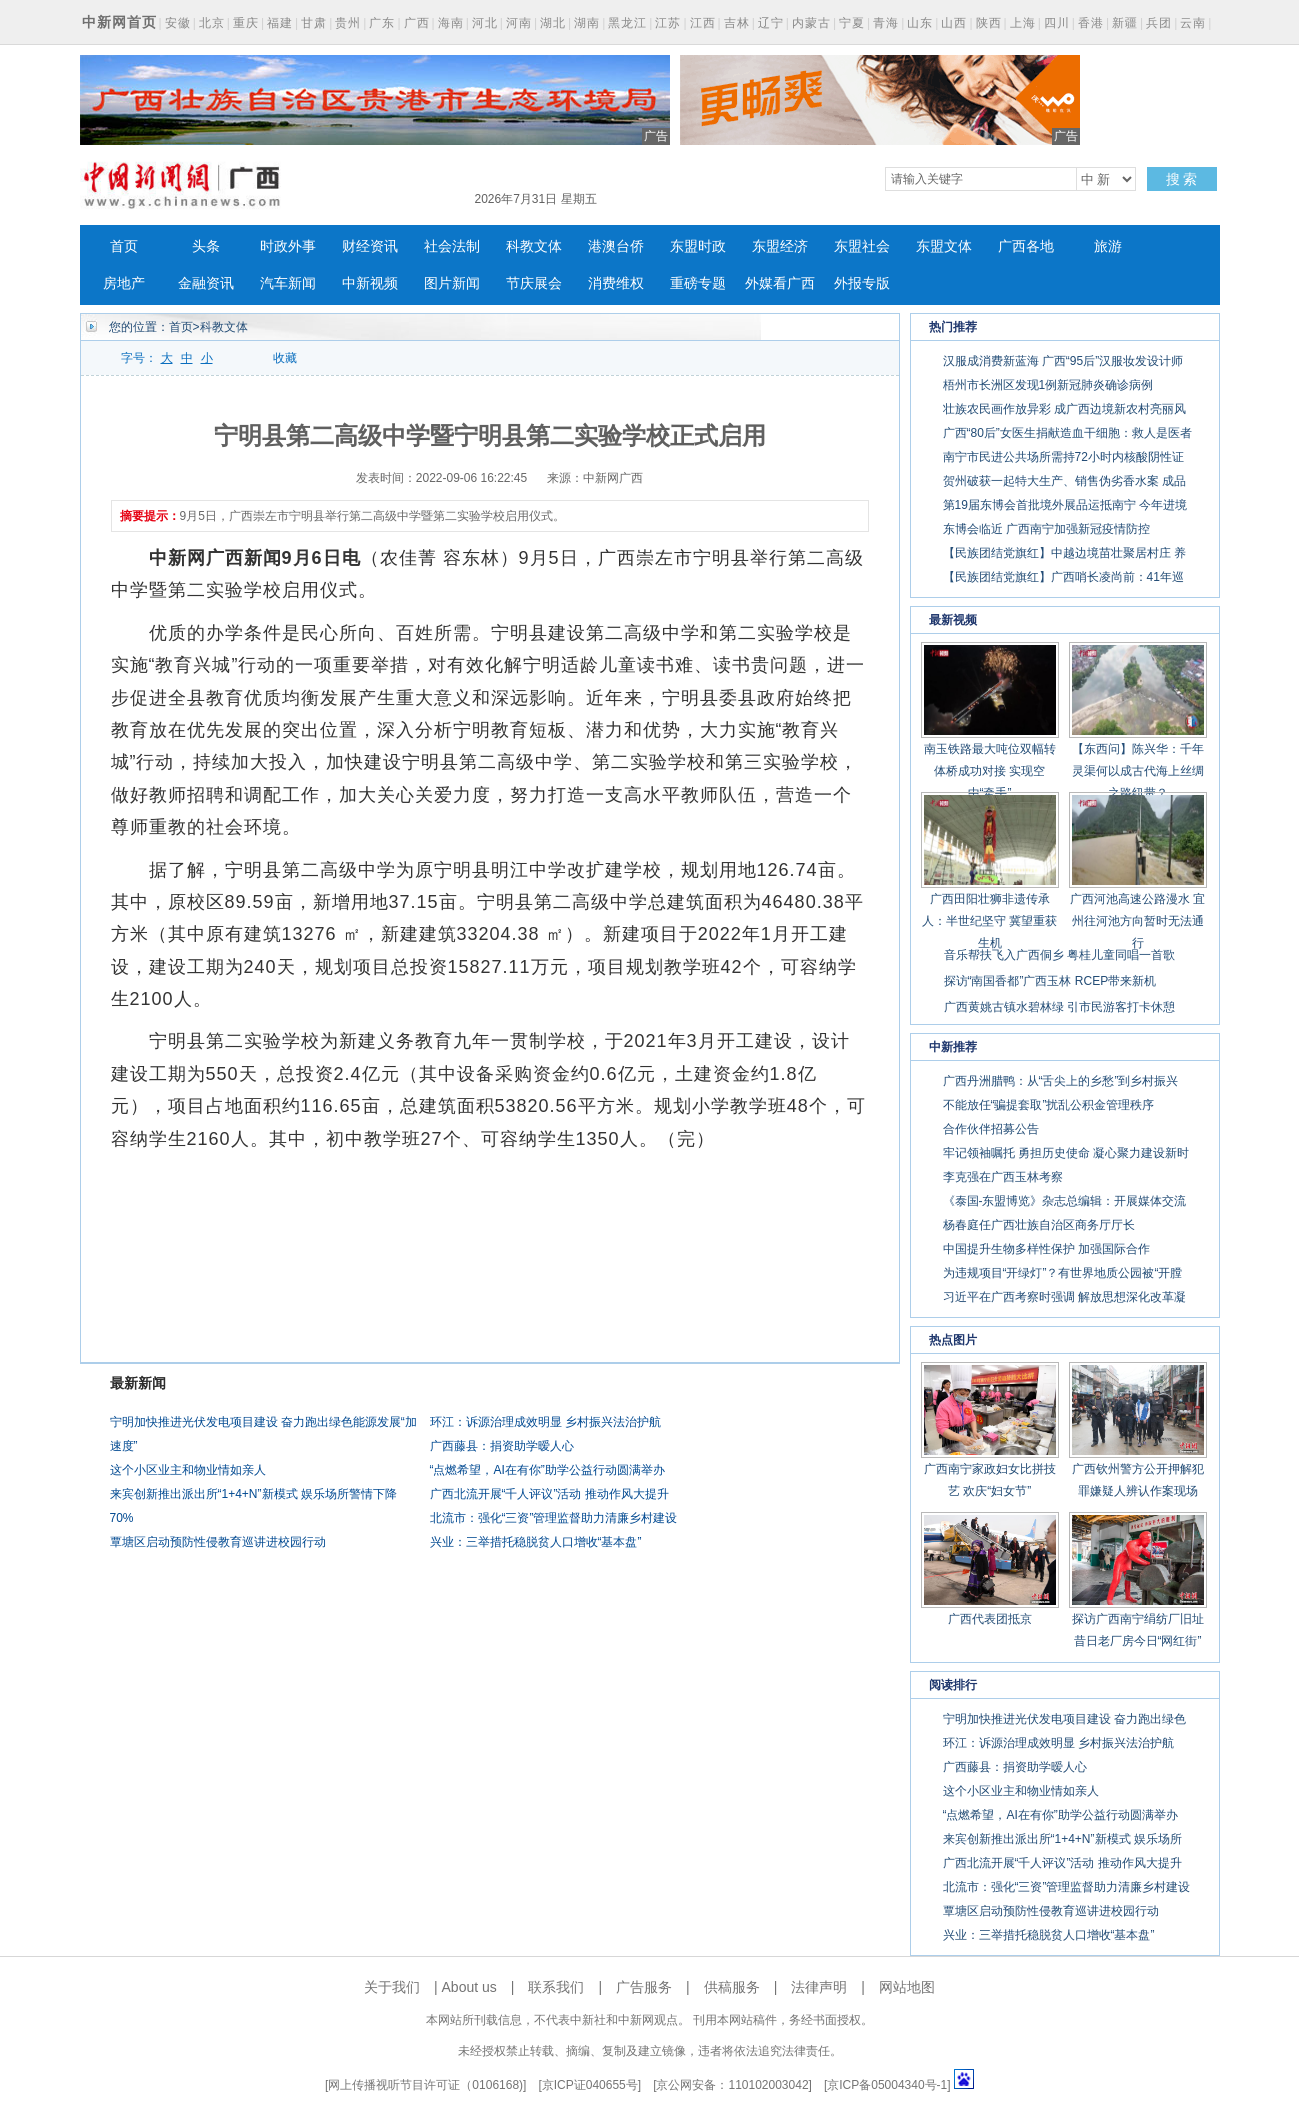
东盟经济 (780, 246)
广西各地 (1026, 246)
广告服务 (644, 1987)
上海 (1023, 23)
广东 (382, 23)
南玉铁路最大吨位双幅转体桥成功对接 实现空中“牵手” (990, 771)
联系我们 (556, 1987)
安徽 (178, 23)
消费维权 (616, 283)
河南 (519, 23)
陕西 (989, 23)
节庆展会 (534, 283)
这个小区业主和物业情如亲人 (188, 1470)
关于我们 (392, 1987)
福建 (280, 23)
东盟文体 (944, 246)
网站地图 (907, 1987)
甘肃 (314, 23)
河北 (485, 23)
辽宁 (771, 23)
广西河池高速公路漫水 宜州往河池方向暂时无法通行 (1137, 921)
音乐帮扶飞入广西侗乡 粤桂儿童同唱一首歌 (1059, 955)
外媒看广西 (780, 283)
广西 (417, 23)
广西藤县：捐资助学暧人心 (502, 1446)
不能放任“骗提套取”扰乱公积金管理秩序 (1049, 1105)
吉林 (737, 23)
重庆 (246, 23)
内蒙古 (811, 23)
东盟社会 (862, 246)
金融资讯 (206, 283)
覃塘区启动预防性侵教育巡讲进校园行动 (218, 1542)
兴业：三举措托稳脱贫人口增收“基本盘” (536, 1542)
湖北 (553, 23)
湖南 (587, 23)
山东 (920, 23)
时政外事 (288, 246)
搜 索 (1182, 179)
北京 (212, 23)
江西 (703, 23)
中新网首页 (119, 22)
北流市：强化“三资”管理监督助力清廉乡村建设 (554, 1518)
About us (469, 1987)
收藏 (285, 358)
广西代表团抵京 (990, 1619)
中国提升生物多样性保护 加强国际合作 (1046, 1249)
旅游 (1108, 246)
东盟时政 (698, 246)
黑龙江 (627, 23)
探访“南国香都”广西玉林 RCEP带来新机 (1050, 981)
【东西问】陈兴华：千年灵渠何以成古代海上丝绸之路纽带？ (1138, 771)
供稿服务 (732, 1987)
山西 (954, 23)
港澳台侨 (616, 246)
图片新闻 (452, 283)
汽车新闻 (288, 283)
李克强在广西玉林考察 (1003, 1177)
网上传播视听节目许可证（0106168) (425, 2085)
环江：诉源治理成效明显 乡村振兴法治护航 (545, 1422)
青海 (886, 23)
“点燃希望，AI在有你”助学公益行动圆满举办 (547, 1470)
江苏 (668, 23)
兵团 (1159, 23)
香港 (1091, 23)
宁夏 (852, 23)
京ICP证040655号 (590, 2085)
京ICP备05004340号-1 (887, 2085)
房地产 (124, 283)
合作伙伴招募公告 (991, 1129)
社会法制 (452, 246)
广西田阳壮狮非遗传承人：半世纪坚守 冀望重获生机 (989, 921)
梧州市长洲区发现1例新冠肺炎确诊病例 (1048, 385)
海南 (451, 23)
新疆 (1125, 23)
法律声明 (819, 1987)
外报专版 (862, 283)
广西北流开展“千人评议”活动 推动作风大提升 (549, 1494)
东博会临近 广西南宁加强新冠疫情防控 (1046, 529)
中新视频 (370, 283)
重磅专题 (698, 283)
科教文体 (534, 246)
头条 (206, 246)
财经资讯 (370, 246)
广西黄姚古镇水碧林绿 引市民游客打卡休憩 (1059, 1007)
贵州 (348, 23)
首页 (124, 246)
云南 (1193, 23)
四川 (1057, 23)
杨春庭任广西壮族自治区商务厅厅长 (1039, 1225)
